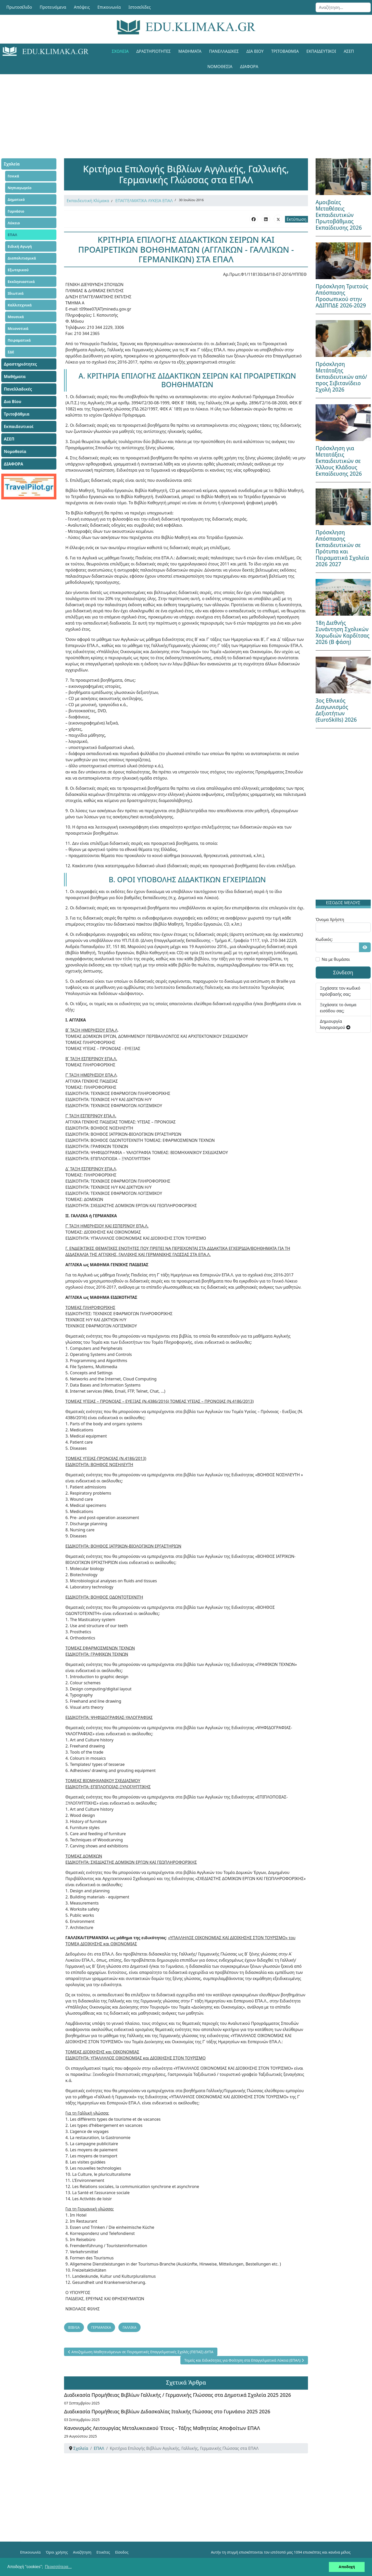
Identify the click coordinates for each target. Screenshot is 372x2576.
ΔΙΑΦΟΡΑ (249, 66)
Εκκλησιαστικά (21, 281)
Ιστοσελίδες (140, 7)
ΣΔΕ (11, 351)
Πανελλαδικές (224, 51)
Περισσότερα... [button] (58, 2567)
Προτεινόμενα (53, 7)
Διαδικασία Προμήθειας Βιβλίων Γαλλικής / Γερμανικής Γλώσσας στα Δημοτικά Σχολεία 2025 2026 (177, 2394)
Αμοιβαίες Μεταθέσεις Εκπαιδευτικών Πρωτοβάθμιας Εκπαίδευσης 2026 (339, 215)
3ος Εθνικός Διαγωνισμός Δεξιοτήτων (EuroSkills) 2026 (336, 710)
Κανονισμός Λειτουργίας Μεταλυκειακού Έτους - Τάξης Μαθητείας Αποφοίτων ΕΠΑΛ (162, 2428)
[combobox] (343, 7)
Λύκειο (14, 223)
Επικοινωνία (109, 7)
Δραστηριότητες (153, 51)
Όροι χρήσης (57, 2552)
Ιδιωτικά (15, 293)
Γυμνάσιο (16, 211)
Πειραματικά (19, 340)
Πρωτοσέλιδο (19, 7)
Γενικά (13, 176)
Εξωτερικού (18, 269)
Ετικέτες (103, 2552)
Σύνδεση (343, 972)
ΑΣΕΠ (349, 51)
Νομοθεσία (219, 66)
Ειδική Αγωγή (20, 246)
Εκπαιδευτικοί (321, 51)
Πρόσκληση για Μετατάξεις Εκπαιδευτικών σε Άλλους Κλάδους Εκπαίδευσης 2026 (339, 461)
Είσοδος (121, 2552)
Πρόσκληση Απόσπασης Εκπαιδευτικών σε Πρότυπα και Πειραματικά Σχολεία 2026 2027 (342, 548)
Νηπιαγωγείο (20, 187)
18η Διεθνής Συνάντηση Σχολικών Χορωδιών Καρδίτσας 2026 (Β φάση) (342, 632)
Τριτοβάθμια (285, 51)
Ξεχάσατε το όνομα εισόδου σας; (338, 1008)
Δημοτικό (16, 199)
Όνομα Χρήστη (330, 919)
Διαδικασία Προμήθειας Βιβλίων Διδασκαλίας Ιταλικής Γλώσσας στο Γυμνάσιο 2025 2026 (167, 2411)
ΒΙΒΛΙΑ (74, 2327)
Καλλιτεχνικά (20, 305)
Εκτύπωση (296, 219)
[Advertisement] (174, 110)
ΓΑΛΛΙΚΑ (129, 2327)
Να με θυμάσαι (336, 959)
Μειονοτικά (18, 328)
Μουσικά (16, 316)
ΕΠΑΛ (12, 234)
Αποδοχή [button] (347, 2567)
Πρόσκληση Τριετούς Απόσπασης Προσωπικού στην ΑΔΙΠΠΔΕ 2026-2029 (342, 296)
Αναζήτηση (82, 2552)
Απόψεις (82, 7)
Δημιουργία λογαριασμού (335, 1024)
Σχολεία (120, 51)
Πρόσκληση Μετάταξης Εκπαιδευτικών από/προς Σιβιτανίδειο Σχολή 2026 (341, 376)
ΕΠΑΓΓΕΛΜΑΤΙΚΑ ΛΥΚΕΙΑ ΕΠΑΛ (144, 200)
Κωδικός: (324, 939)
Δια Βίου (255, 51)
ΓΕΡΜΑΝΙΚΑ (101, 2327)
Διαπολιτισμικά (22, 258)
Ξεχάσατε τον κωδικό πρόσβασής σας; (340, 991)
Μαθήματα (189, 51)
